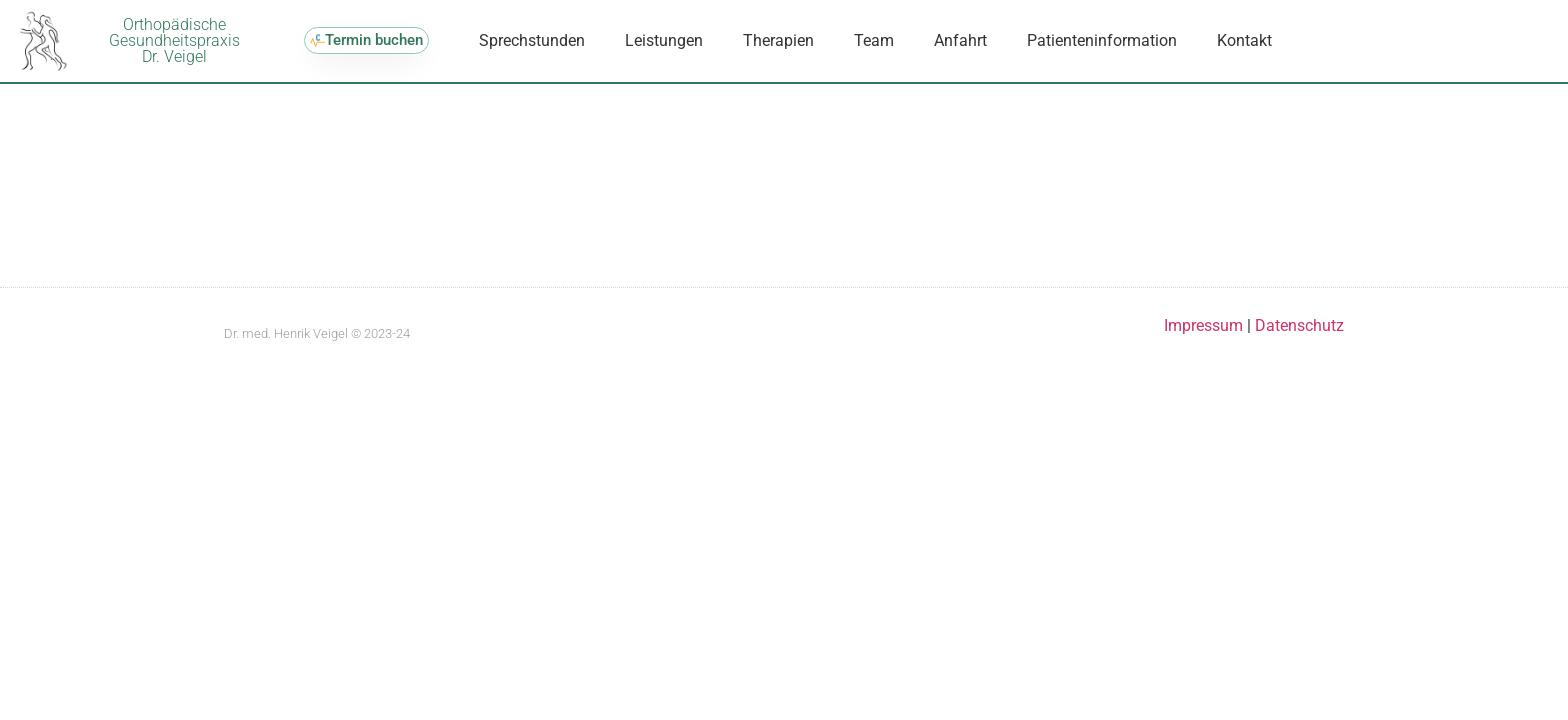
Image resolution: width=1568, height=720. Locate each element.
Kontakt (1244, 40)
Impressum (1205, 343)
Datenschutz (1299, 343)
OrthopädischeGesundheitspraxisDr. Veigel (174, 40)
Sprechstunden (532, 40)
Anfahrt (960, 40)
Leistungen (664, 40)
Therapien (778, 40)
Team (874, 40)
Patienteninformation (1102, 40)
